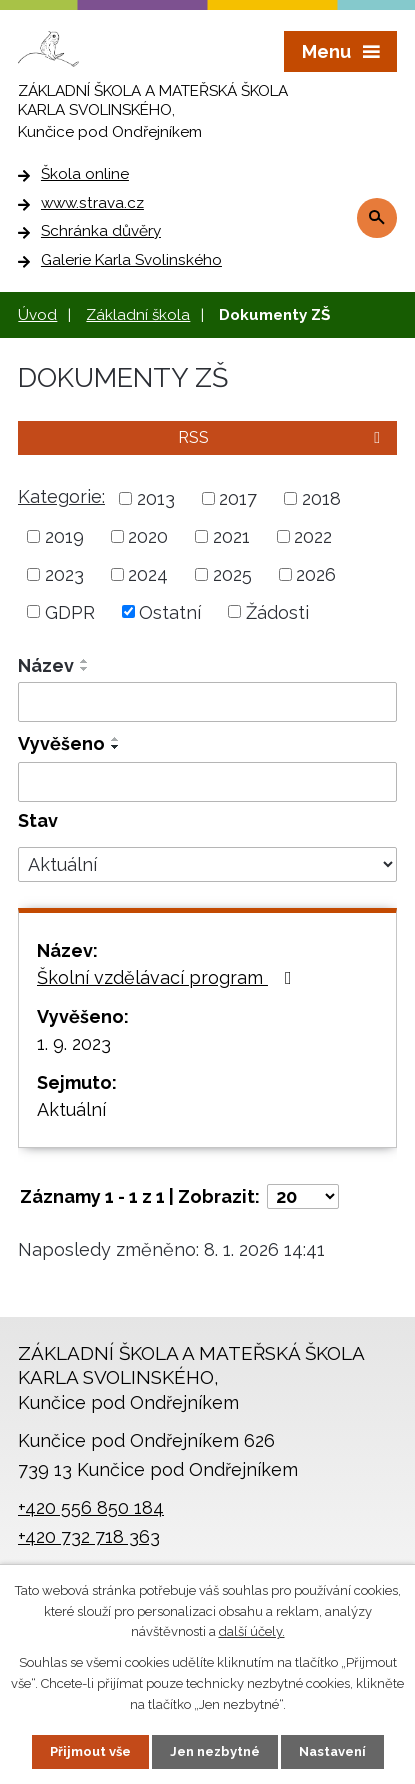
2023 (64, 574)
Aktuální (71, 1109)
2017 (238, 498)
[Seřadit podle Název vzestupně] (85, 661)
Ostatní (170, 611)
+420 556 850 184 (91, 1507)
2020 (148, 536)
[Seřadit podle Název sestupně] (85, 669)
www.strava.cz (92, 203)
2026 (316, 574)
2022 (313, 536)
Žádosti (277, 611)
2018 (321, 498)
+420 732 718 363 (89, 1536)
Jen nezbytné (215, 1751)
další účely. (252, 1632)
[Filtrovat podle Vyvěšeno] (207, 782)
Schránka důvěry (101, 231)
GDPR (70, 611)
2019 (64, 536)
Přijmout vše (90, 1751)
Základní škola (138, 315)
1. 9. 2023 (74, 1043)
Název (46, 665)
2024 (148, 574)
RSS (282, 437)
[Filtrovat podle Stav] (207, 865)
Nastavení (332, 1751)
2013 (156, 498)
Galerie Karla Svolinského (131, 260)
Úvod (37, 315)
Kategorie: (61, 496)
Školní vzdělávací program (168, 977)
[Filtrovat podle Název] (207, 702)
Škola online (85, 174)
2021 (231, 536)
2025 (232, 574)
